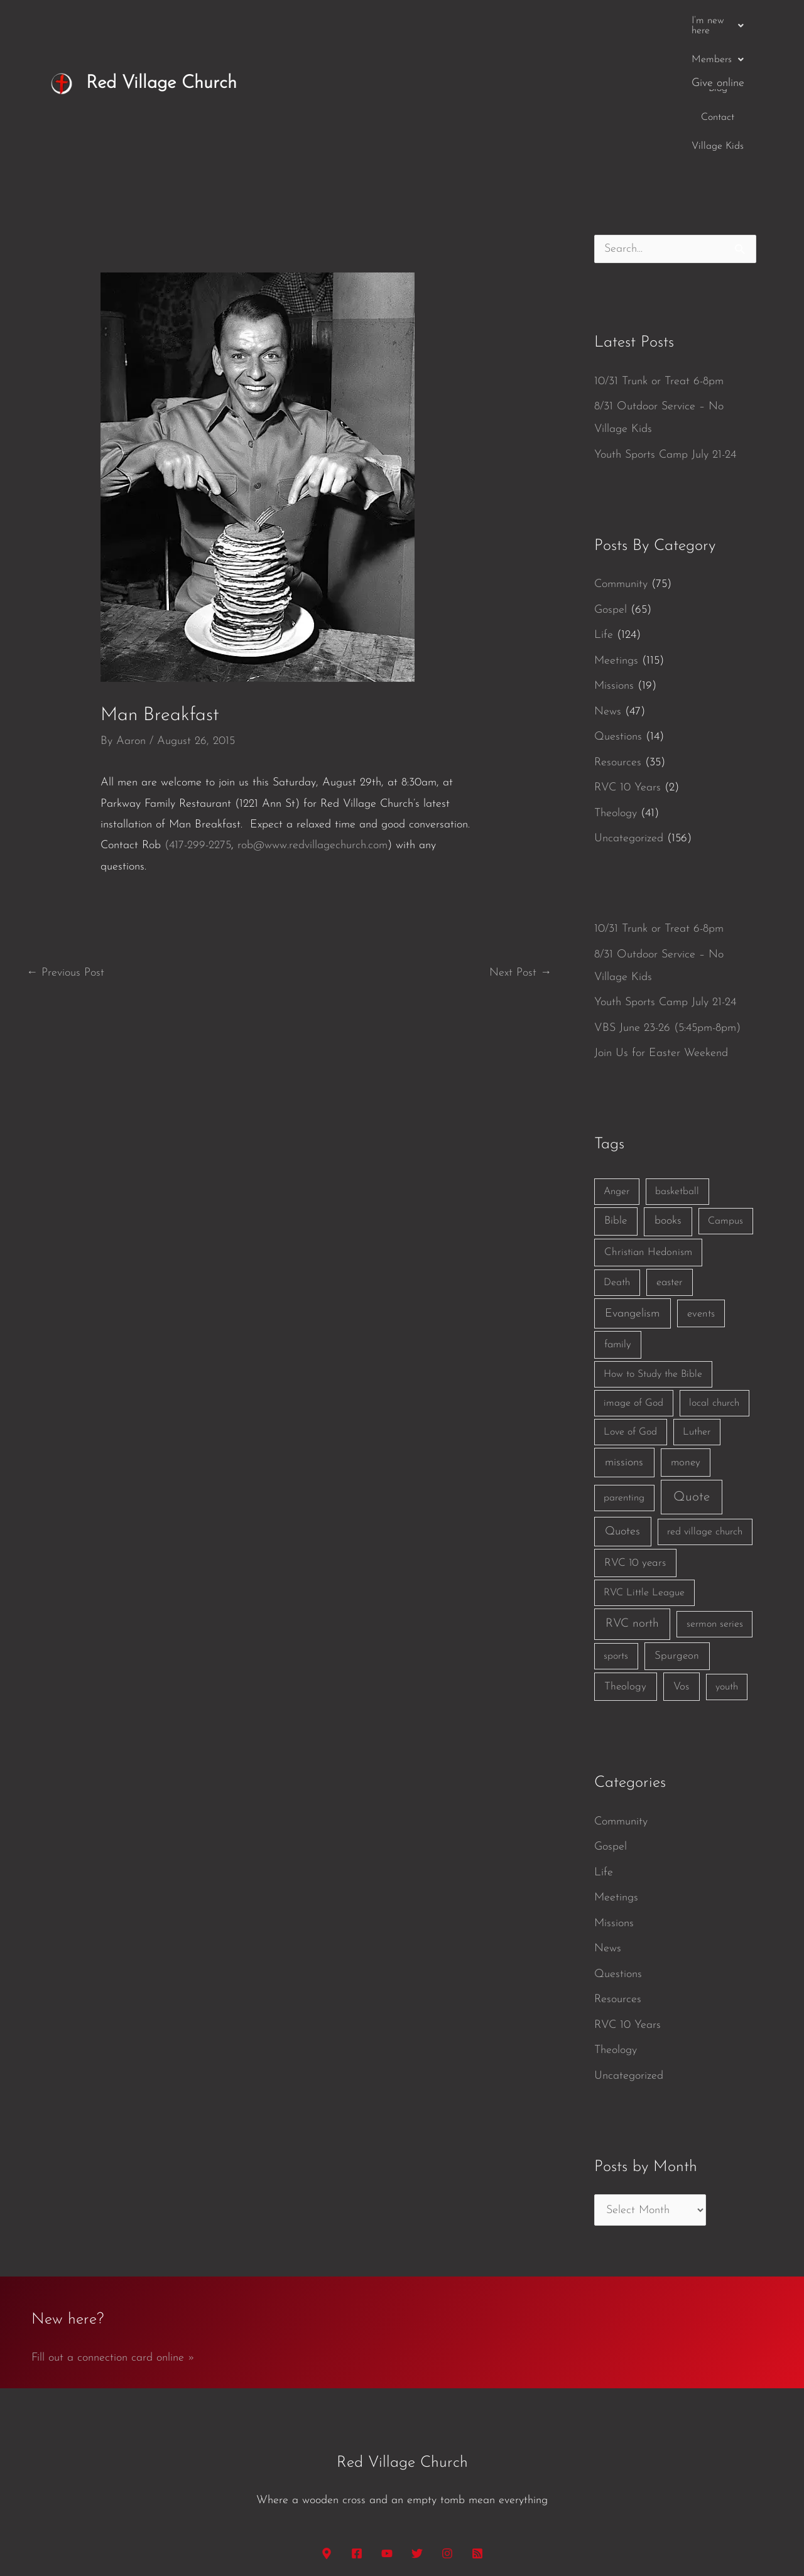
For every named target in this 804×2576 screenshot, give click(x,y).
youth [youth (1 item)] (726, 1561)
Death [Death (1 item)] (617, 1157)
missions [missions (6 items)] (624, 1337)
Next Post (520, 847)
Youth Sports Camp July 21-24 (665, 329)
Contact (585, 21)
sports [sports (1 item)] (616, 1531)
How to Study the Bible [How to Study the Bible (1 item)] (653, 1249)
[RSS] (477, 2427)
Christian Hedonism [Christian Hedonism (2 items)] (648, 1126)
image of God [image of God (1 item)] (633, 1278)
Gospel (610, 484)
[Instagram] (447, 2427)
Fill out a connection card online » (113, 2232)
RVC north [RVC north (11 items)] (632, 1498)
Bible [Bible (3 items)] (615, 1095)
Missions (614, 560)
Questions (618, 611)
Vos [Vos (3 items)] (681, 1561)
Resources (617, 637)
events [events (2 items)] (701, 1188)
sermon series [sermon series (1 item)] (715, 1499)
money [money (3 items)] (685, 1337)
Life (603, 509)
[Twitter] (417, 2427)
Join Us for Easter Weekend (661, 928)
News (607, 586)
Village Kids (647, 21)
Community (621, 459)
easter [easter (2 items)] (669, 1156)
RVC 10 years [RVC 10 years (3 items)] (635, 1437)
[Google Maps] (326, 2427)
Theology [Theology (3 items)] (625, 1561)
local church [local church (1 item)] (714, 1278)
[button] (408, 20)
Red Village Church (161, 20)
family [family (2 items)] (617, 1219)
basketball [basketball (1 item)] (677, 1066)
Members (486, 21)
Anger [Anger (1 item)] (616, 1066)
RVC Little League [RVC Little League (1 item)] (644, 1467)
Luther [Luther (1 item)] (696, 1306)
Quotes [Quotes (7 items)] (622, 1406)
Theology (615, 688)
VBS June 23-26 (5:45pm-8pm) (667, 902)
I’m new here (408, 21)
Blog (540, 21)
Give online (718, 20)
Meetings (616, 535)
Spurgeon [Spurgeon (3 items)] (677, 1530)
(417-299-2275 (198, 720)
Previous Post (65, 847)
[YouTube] (387, 2427)
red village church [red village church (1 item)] (704, 1406)
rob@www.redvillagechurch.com (312, 720)
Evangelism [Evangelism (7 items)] (632, 1188)
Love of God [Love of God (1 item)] (630, 1306)
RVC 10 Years (627, 662)
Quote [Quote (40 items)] (691, 1371)
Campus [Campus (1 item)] (725, 1096)
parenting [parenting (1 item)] (624, 1372)
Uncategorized (628, 713)
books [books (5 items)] (668, 1095)
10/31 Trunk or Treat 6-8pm (659, 256)
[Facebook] (356, 2427)
